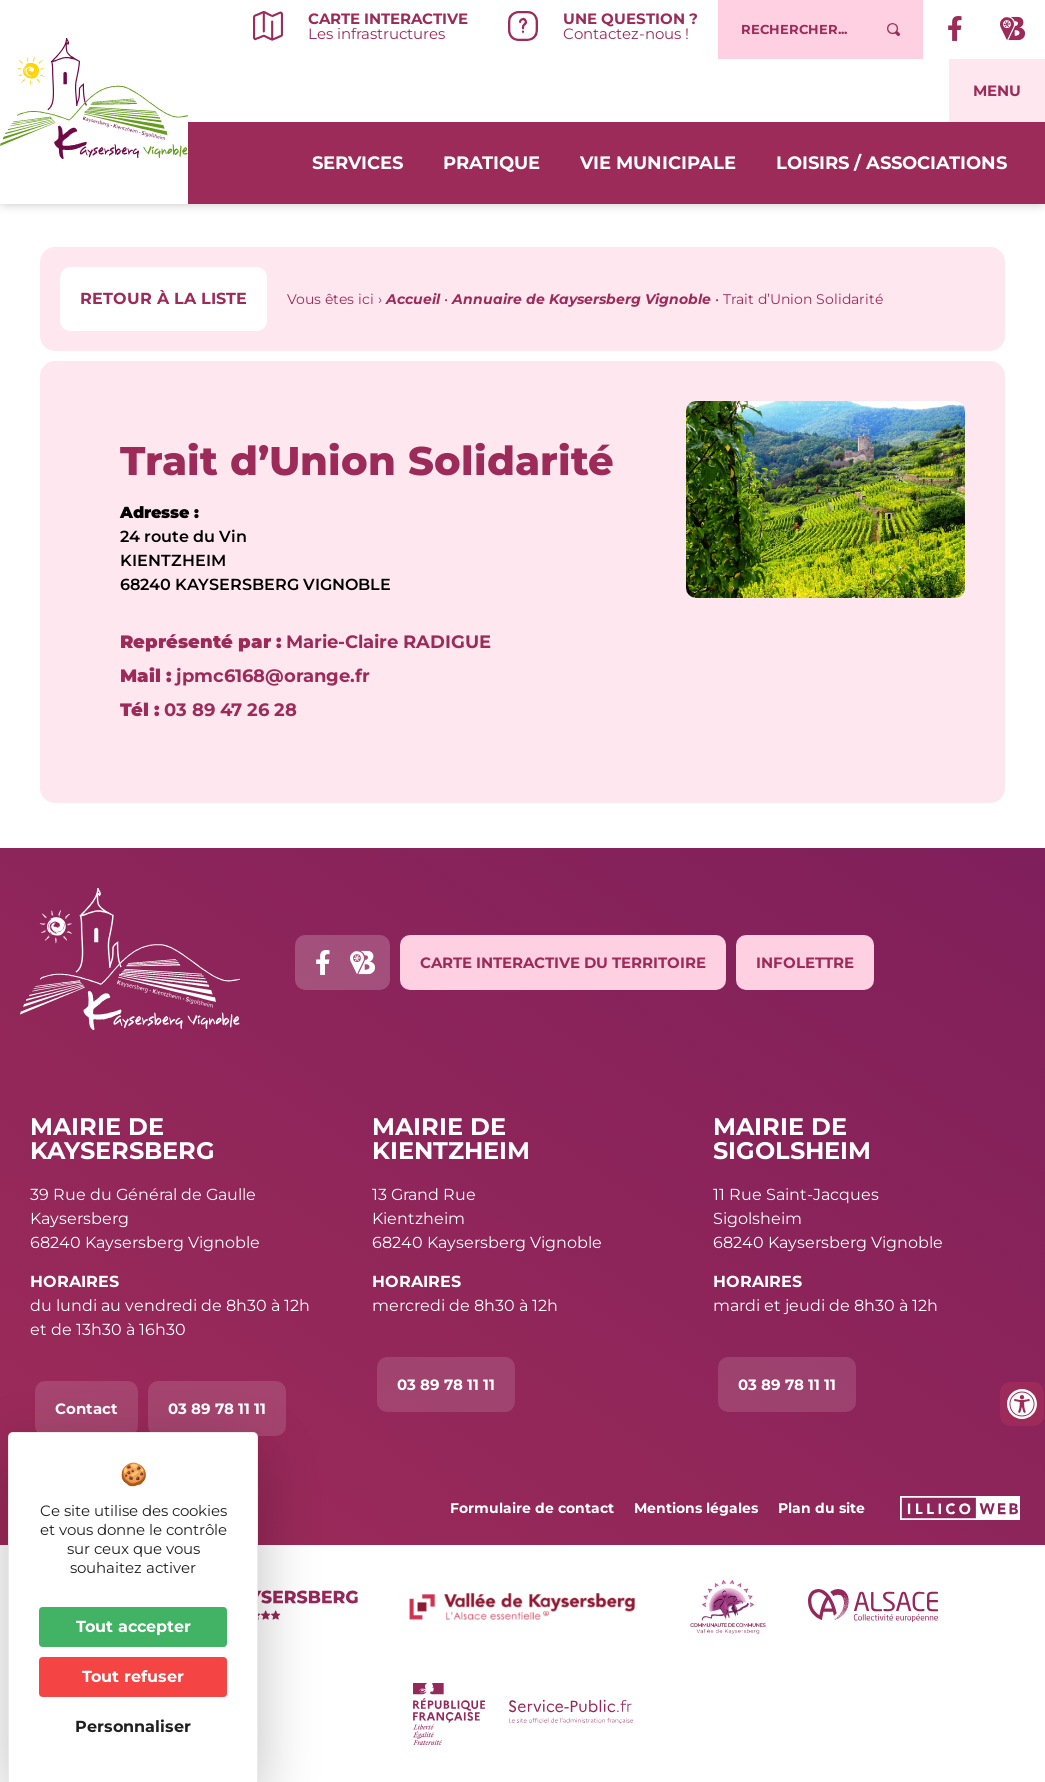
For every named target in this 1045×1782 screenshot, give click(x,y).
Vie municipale (658, 161)
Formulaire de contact (532, 1508)
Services (357, 161)
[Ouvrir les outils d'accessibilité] (1022, 1404)
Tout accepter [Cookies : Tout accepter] (133, 1626)
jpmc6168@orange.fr (245, 676)
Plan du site (821, 1508)
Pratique (491, 161)
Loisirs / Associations (891, 161)
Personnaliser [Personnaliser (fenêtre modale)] (133, 1726)
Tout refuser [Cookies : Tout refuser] (133, 1676)
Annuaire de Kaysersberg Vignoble (581, 299)
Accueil (413, 299)
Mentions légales (696, 1508)
